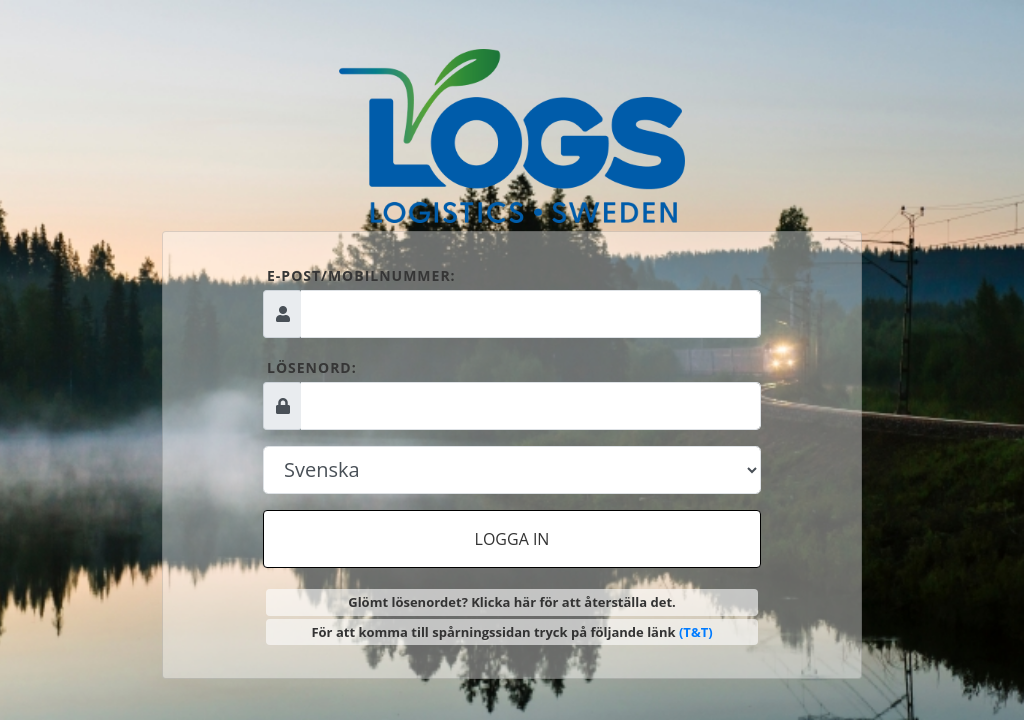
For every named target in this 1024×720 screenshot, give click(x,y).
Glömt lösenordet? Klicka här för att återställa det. (512, 602)
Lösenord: (312, 367)
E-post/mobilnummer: (361, 275)
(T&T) (696, 632)
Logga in (512, 539)
